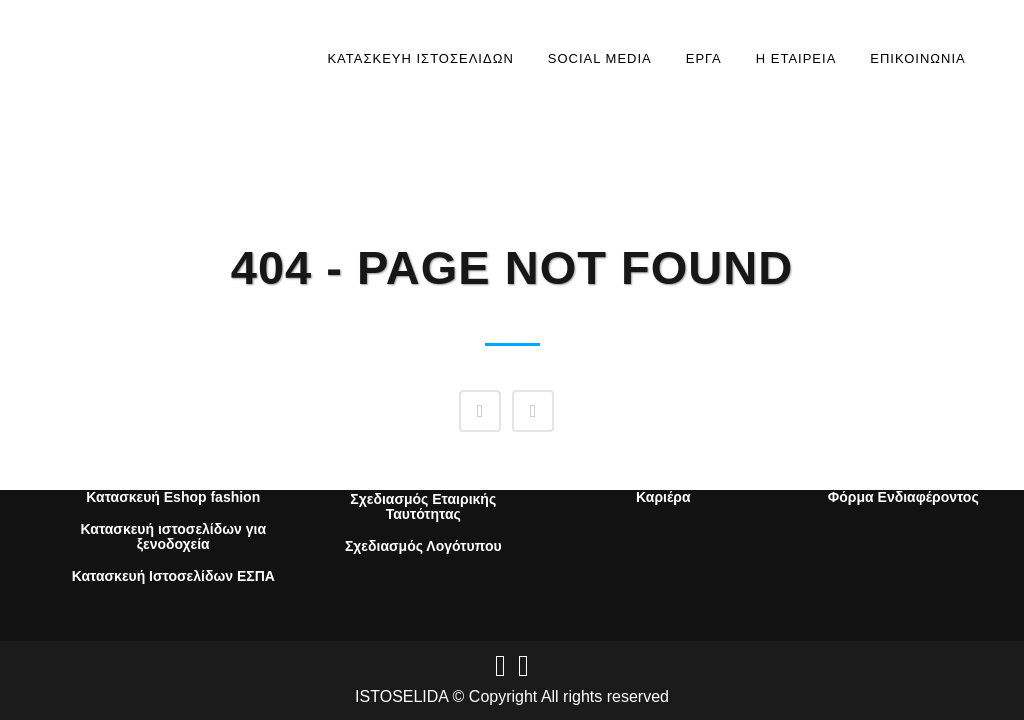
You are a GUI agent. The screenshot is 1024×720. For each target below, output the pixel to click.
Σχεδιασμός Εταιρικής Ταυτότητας (423, 507)
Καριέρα (663, 497)
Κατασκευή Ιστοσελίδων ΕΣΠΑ (173, 576)
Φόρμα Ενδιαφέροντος (903, 497)
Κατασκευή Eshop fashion (173, 497)
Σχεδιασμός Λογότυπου (423, 546)
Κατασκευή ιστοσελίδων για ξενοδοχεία (173, 537)
